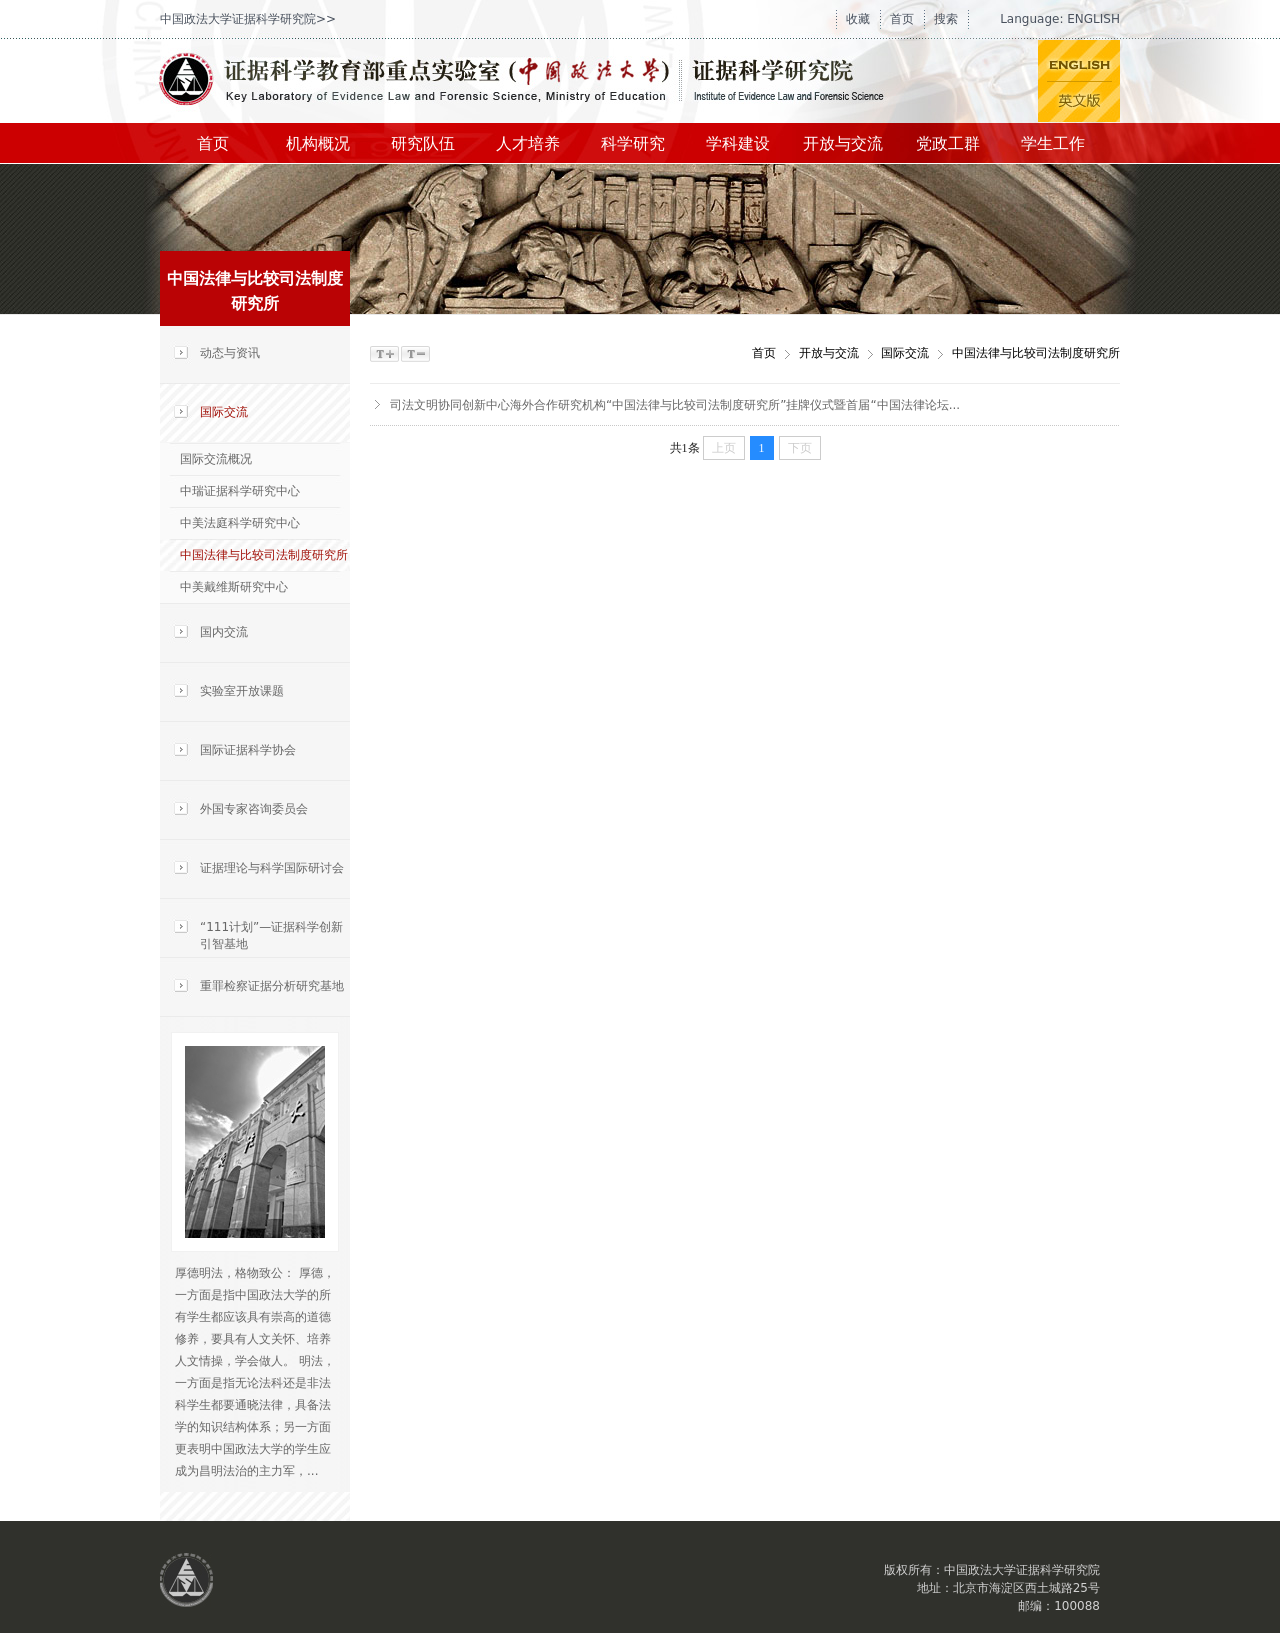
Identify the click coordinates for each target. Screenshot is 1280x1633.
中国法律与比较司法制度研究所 (264, 555)
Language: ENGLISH (1060, 19)
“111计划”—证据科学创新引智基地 (271, 935)
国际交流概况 (216, 459)
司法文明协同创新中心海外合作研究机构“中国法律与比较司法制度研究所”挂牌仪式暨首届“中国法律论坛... (675, 405)
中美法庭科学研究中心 (240, 523)
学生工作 (1053, 143)
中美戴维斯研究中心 (234, 587)
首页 (902, 19)
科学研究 (633, 143)
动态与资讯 (230, 353)
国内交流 (224, 632)
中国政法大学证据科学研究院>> (248, 19)
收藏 (858, 19)
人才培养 (528, 143)
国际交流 (224, 412)
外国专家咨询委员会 (254, 809)
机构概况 (318, 143)
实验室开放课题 (242, 691)
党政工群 (948, 143)
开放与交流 (843, 143)
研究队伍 (423, 143)
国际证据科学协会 (248, 750)
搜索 (946, 19)
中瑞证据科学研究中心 (240, 491)
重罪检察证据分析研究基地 (272, 986)
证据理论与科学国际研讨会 (272, 868)
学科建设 (738, 143)
